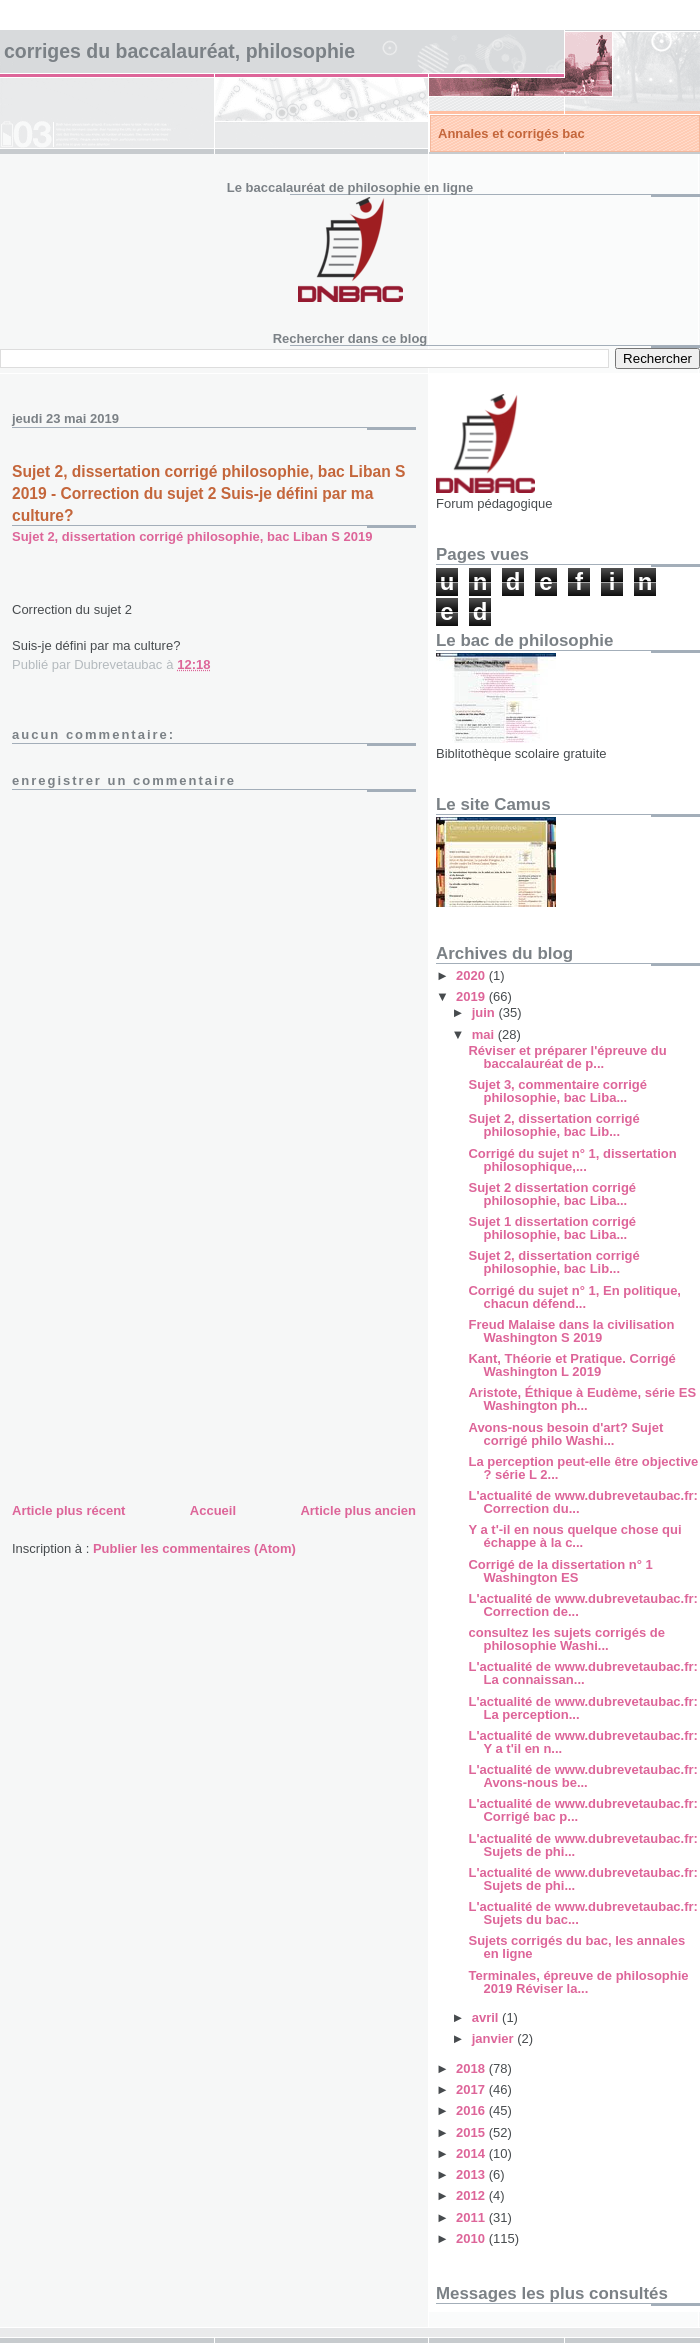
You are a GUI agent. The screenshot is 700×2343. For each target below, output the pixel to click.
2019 (472, 996)
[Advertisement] (162, 1358)
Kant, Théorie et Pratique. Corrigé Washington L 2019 (571, 1365)
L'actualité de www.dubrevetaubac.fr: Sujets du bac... (582, 1913)
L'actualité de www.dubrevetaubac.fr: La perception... (582, 1708)
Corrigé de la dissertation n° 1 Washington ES (560, 1571)
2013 (472, 2174)
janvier (495, 2038)
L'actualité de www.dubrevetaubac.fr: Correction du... (582, 1502)
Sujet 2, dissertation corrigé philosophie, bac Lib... (553, 1125)
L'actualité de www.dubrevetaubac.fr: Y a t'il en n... (582, 1742)
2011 (472, 2217)
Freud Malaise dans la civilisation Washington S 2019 (571, 1331)
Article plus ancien (358, 1510)
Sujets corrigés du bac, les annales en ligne (576, 1947)
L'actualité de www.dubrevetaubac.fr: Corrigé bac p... (582, 1810)
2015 (472, 2132)
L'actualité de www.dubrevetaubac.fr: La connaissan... (582, 1673)
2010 (472, 2238)
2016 (472, 2110)
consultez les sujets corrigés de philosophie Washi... (566, 1639)
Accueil (213, 1510)
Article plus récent (68, 1510)
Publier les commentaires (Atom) (194, 1548)
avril (487, 2017)
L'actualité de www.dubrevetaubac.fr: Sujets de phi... (582, 1845)
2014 (472, 2153)
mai (485, 1034)
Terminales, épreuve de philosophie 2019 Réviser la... (578, 1982)
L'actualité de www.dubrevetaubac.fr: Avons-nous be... (582, 1776)
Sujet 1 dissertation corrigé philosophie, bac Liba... (552, 1228)
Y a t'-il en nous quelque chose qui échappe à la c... (574, 1536)
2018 (472, 2068)
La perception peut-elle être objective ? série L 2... (583, 1468)
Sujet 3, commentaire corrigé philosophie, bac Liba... (557, 1091)
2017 (472, 2089)
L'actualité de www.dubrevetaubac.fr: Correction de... (582, 1605)
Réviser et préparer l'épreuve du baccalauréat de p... (567, 1057)
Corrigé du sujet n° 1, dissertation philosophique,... (572, 1160)
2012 (472, 2195)
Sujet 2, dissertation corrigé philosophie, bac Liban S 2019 (192, 536)
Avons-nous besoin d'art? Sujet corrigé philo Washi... (565, 1434)
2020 (472, 975)
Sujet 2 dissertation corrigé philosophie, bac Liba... (552, 1194)
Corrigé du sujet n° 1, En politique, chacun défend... (574, 1297)
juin (485, 1012)
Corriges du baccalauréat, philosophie (179, 51)
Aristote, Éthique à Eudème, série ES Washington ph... (582, 1399)
